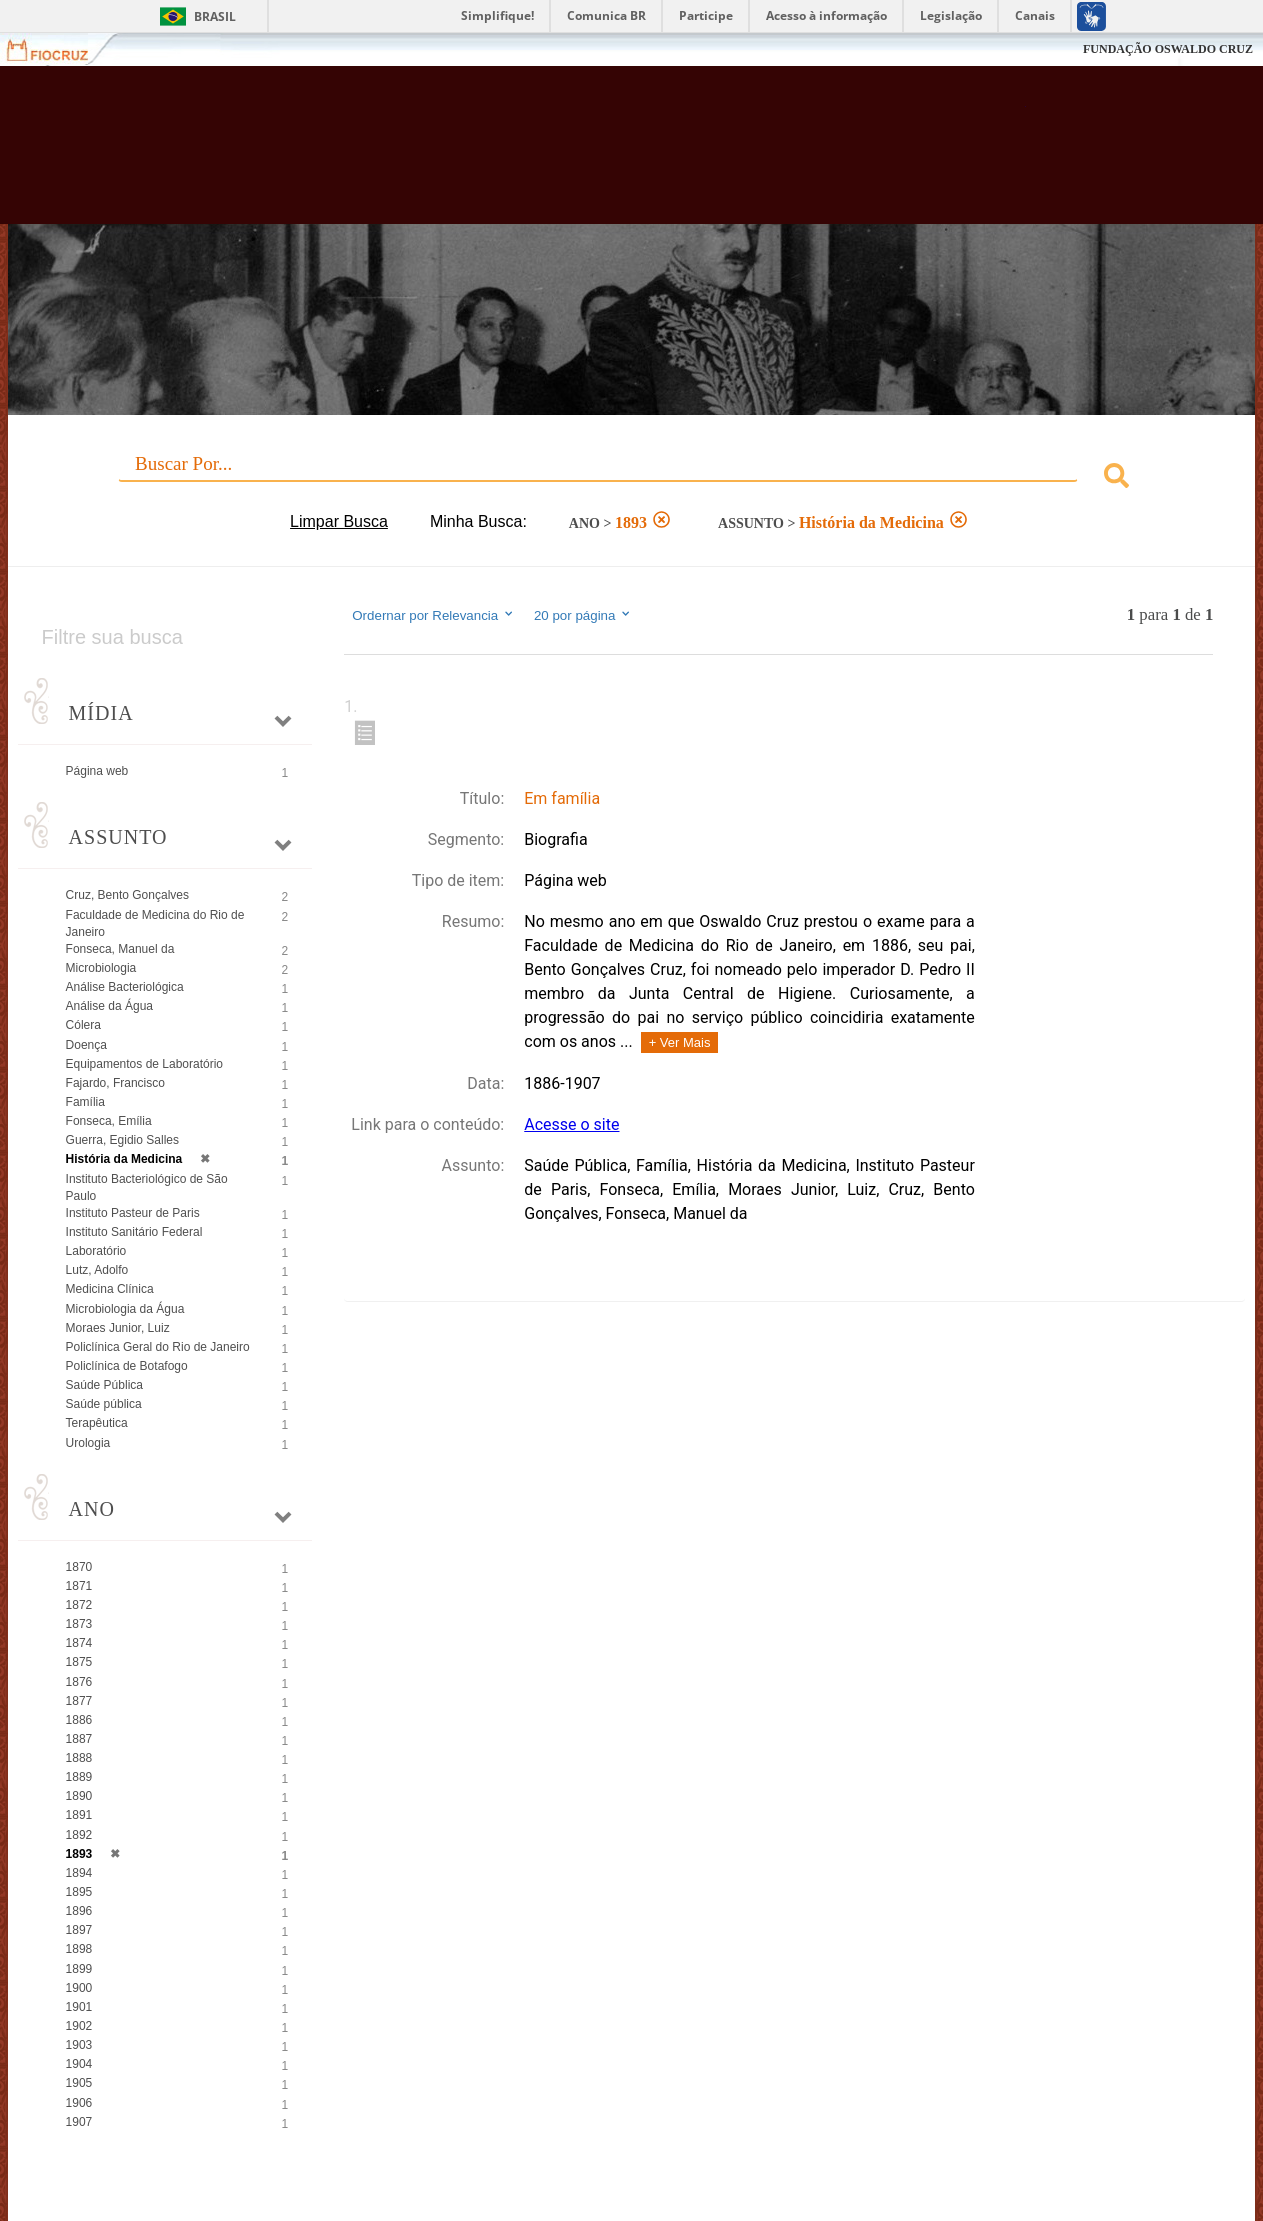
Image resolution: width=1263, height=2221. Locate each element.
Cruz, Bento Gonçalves (127, 895)
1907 (79, 2122)
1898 (79, 1949)
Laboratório (96, 1251)
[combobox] (632, 478)
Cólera (83, 1025)
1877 (79, 1701)
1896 (79, 1911)
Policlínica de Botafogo (127, 1366)
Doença (86, 1045)
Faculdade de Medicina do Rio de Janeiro (155, 923)
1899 (79, 1969)
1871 (79, 1586)
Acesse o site (571, 1124)
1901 (79, 2007)
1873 (79, 1624)
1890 (79, 1796)
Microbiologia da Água (125, 1309)
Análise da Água (109, 1006)
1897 (79, 1930)
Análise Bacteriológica (125, 987)
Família (85, 1102)
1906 (79, 2103)
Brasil (215, 16)
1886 (79, 1720)
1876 (79, 1682)
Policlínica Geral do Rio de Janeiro (158, 1347)
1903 (79, 2045)
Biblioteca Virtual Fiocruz (553, 155)
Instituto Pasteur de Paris (133, 1213)
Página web (97, 771)
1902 (79, 2026)
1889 (79, 1777)
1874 (79, 1643)
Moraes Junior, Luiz (118, 1328)
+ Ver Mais (680, 1042)
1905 (79, 2083)
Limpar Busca (339, 521)
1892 (79, 1835)
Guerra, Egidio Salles (122, 1140)
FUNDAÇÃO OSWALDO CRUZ (1168, 49)
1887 (79, 1739)
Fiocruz (59, 49)
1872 (79, 1605)
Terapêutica (97, 1423)
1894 (79, 1873)
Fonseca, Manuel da (120, 949)
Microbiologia (101, 968)
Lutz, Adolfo (97, 1270)
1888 (79, 1758)
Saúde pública (104, 1404)
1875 (79, 1662)
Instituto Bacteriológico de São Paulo (147, 1187)
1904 (79, 2064)
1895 (79, 1892)
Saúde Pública (104, 1385)
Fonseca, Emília (109, 1121)
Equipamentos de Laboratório (144, 1064)
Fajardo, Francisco (115, 1083)
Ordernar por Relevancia (433, 615)
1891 (79, 1815)
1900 (79, 1988)
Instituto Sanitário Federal (134, 1232)
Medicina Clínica (110, 1289)
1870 (79, 1567)
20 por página (583, 615)
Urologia (88, 1443)
